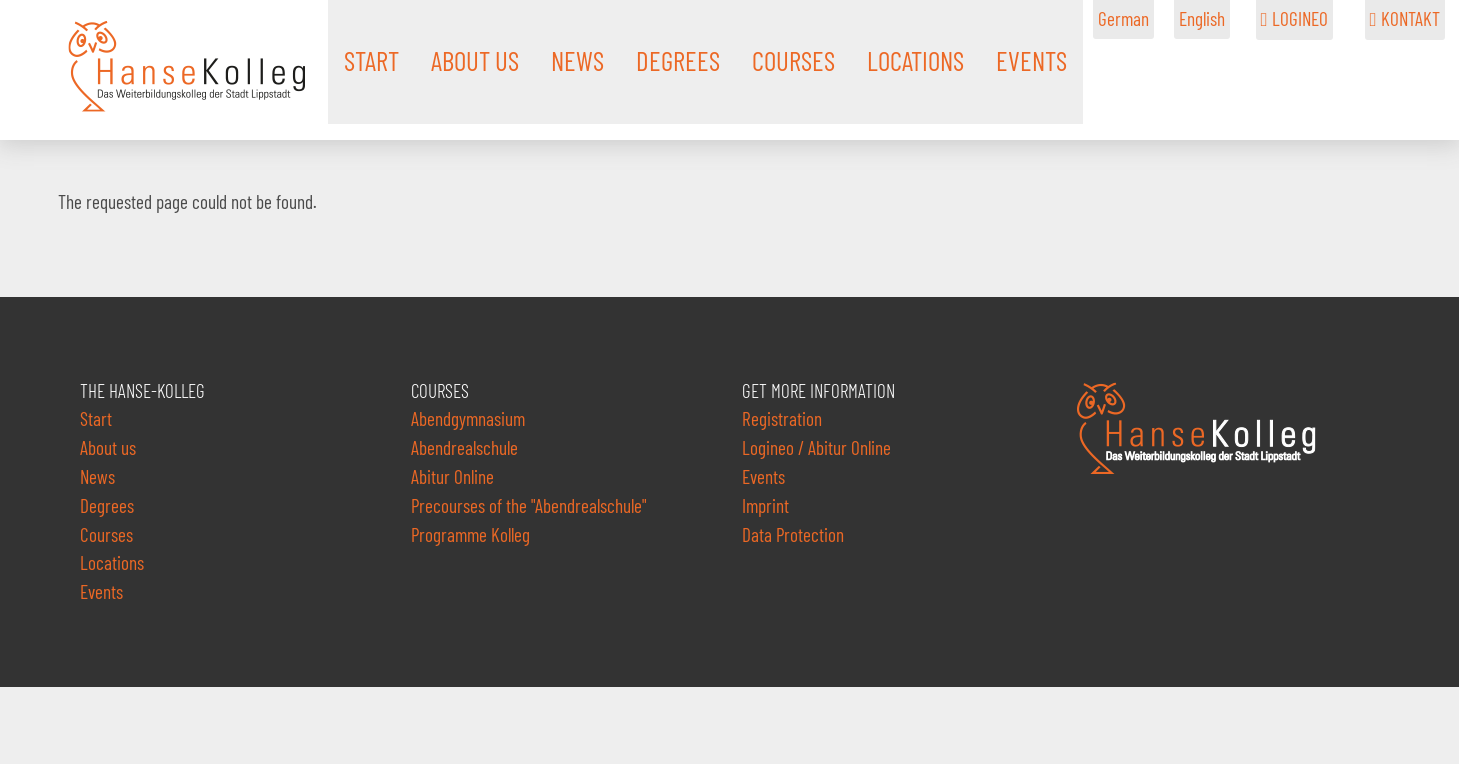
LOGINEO (1294, 18)
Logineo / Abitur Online (816, 447)
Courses (106, 534)
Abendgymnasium (468, 418)
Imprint (765, 505)
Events (101, 591)
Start (96, 418)
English (1202, 18)
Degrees (107, 505)
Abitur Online (452, 476)
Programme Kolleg (470, 534)
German (1123, 18)
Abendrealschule (464, 447)
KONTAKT (1405, 18)
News (97, 476)
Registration (782, 418)
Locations (112, 562)
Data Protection (793, 534)
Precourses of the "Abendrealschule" (529, 505)
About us (108, 447)
